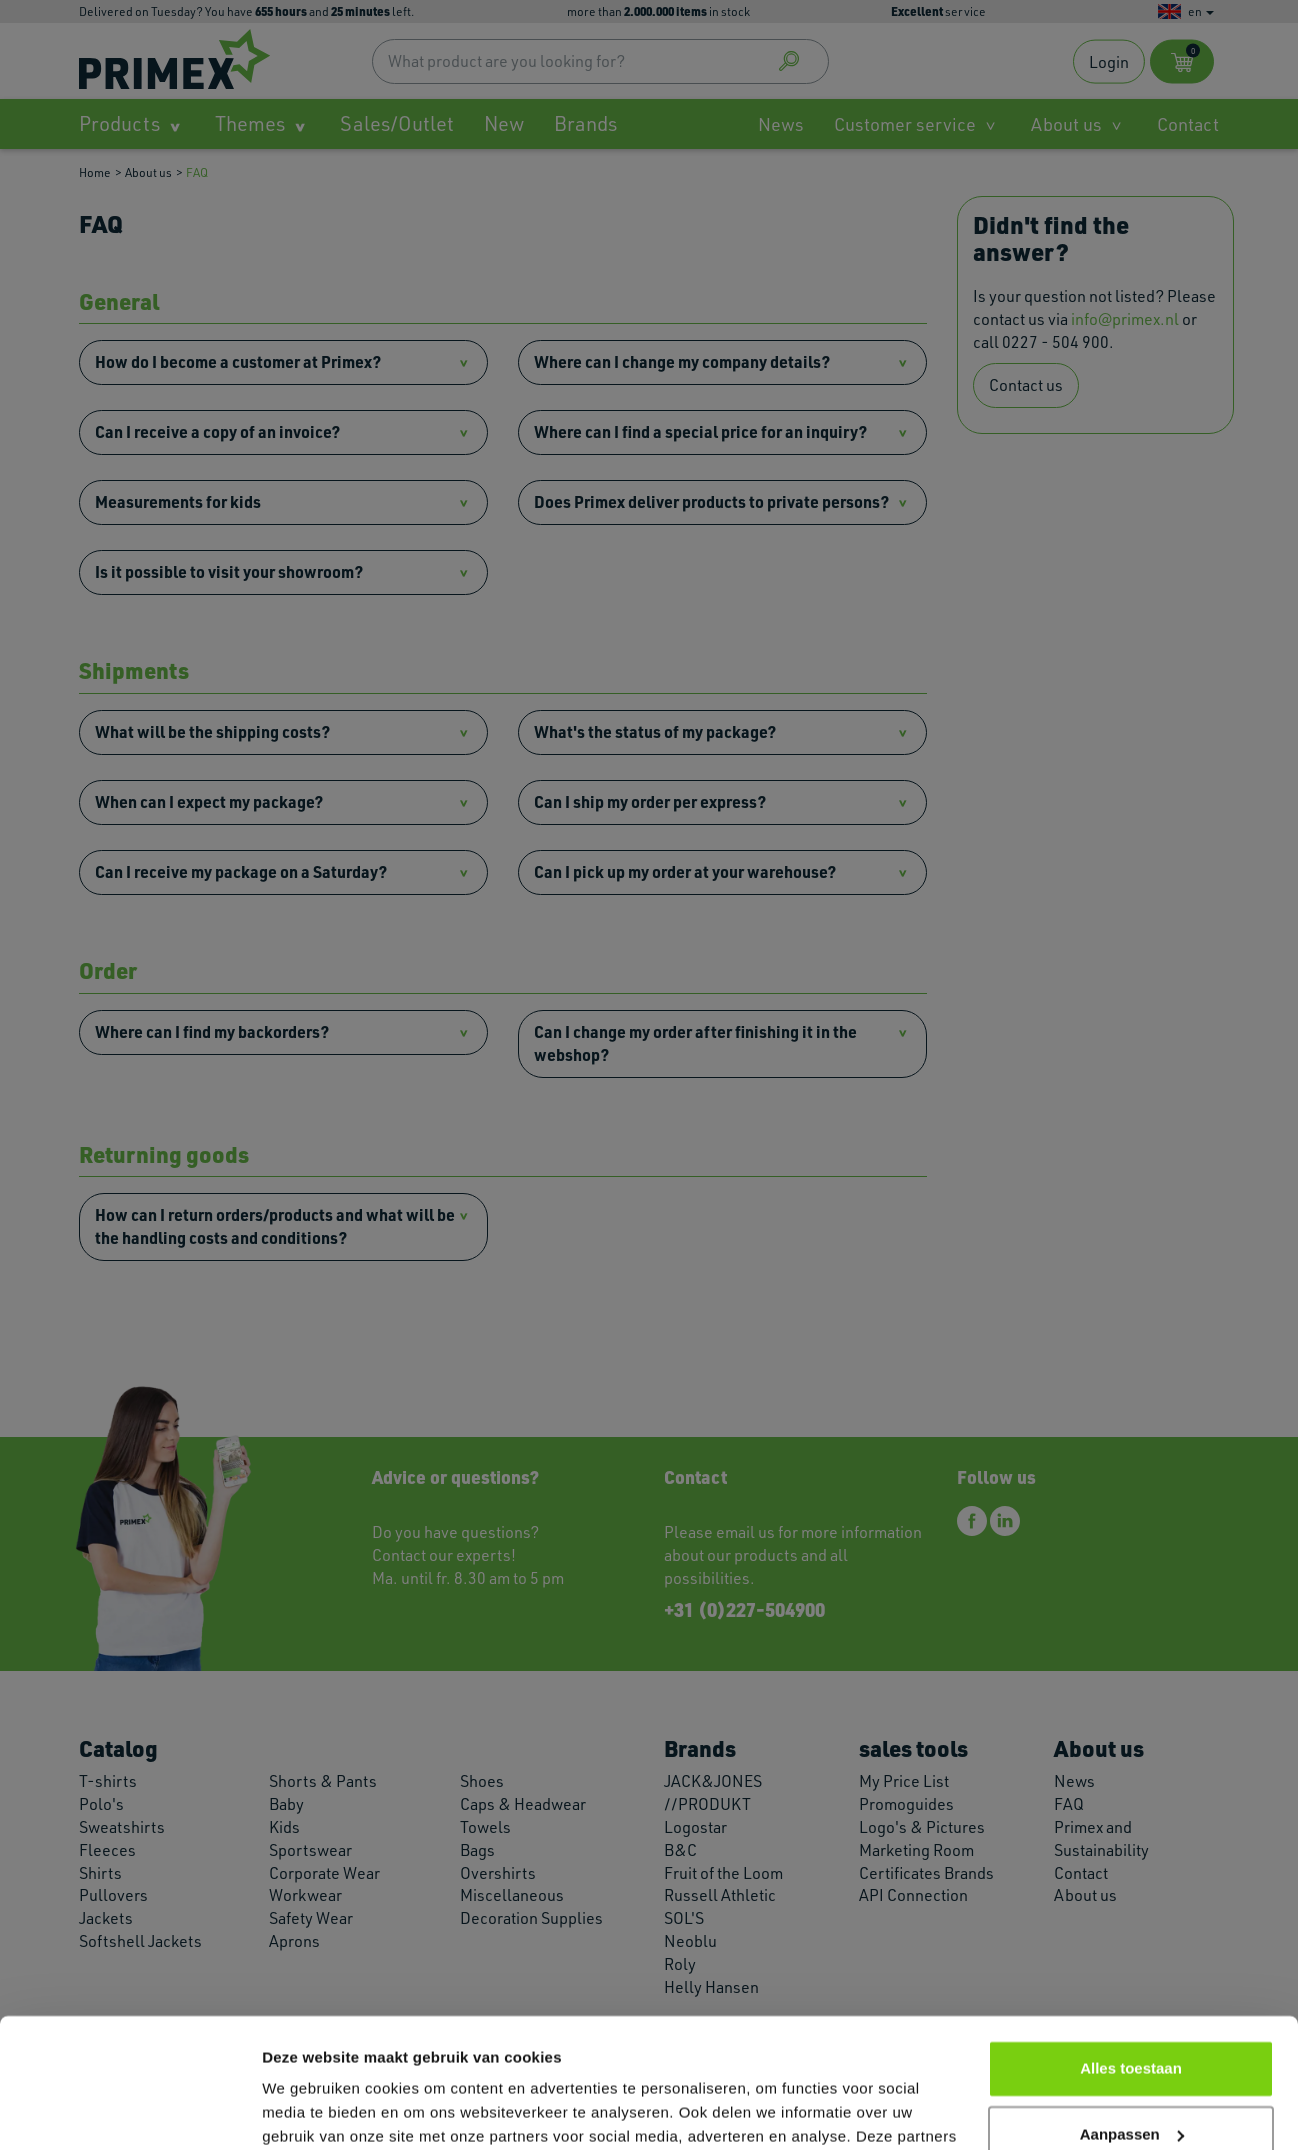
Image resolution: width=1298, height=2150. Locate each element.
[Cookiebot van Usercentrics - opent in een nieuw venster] (129, 2111)
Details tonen (309, 2110)
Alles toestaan (1131, 1939)
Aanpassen (1132, 2004)
